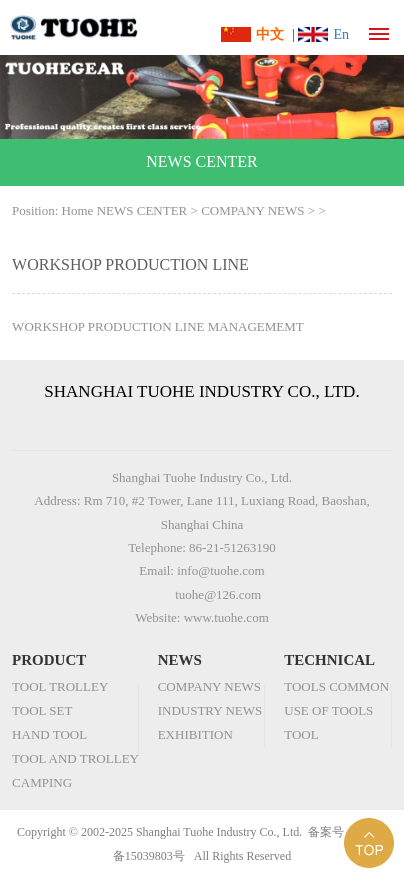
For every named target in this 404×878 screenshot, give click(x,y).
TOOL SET (42, 710)
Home (78, 210)
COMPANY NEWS (252, 210)
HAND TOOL (49, 734)
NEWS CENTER (142, 210)
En (341, 34)
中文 (270, 34)
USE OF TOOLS (328, 710)
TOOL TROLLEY (60, 686)
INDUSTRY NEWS (210, 710)
